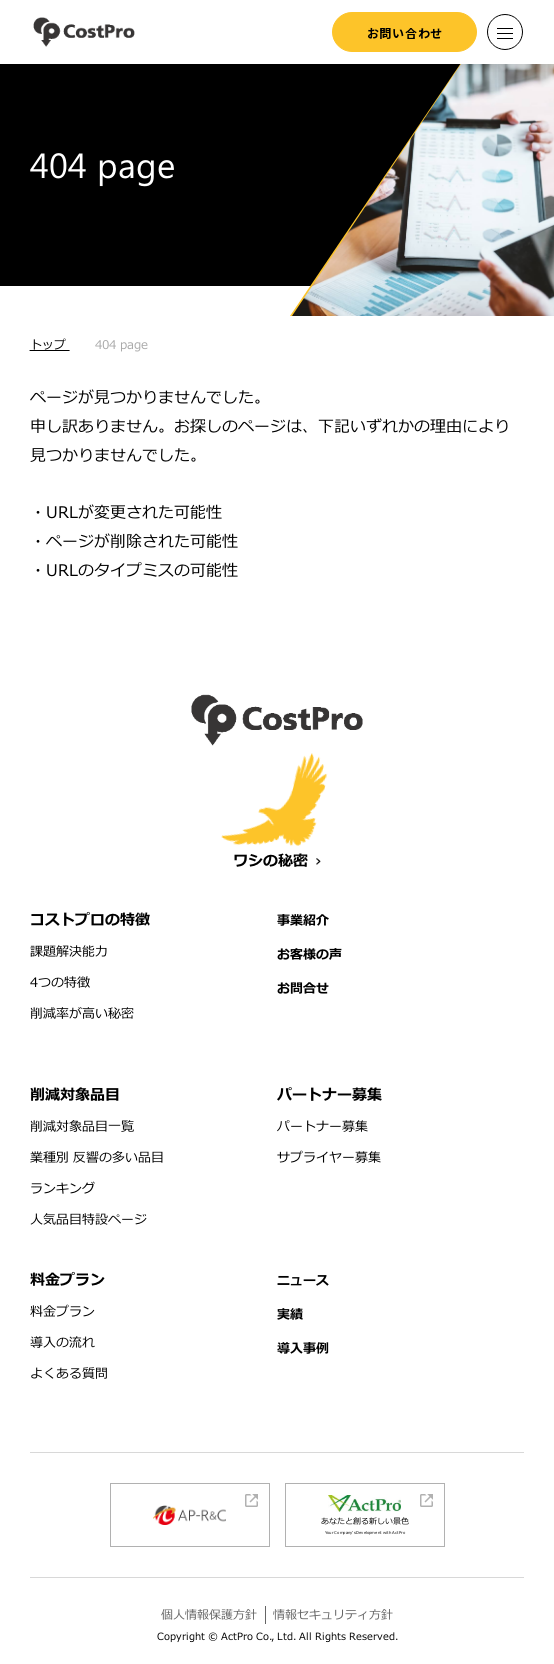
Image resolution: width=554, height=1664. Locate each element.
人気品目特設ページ (88, 1220)
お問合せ (303, 989)
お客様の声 (309, 955)
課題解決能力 (69, 952)
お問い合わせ (405, 32)
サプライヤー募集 (329, 1158)
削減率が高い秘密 (82, 1014)
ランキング (62, 1189)
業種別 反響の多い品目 (97, 1158)
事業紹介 (303, 921)
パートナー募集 (322, 1127)
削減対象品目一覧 (82, 1127)
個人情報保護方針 (209, 1615)
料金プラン (62, 1312)
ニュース (303, 1281)
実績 (290, 1315)
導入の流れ (62, 1343)
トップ (50, 345)
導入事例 (303, 1349)
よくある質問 (69, 1374)
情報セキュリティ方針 (333, 1615)
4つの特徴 (60, 983)
